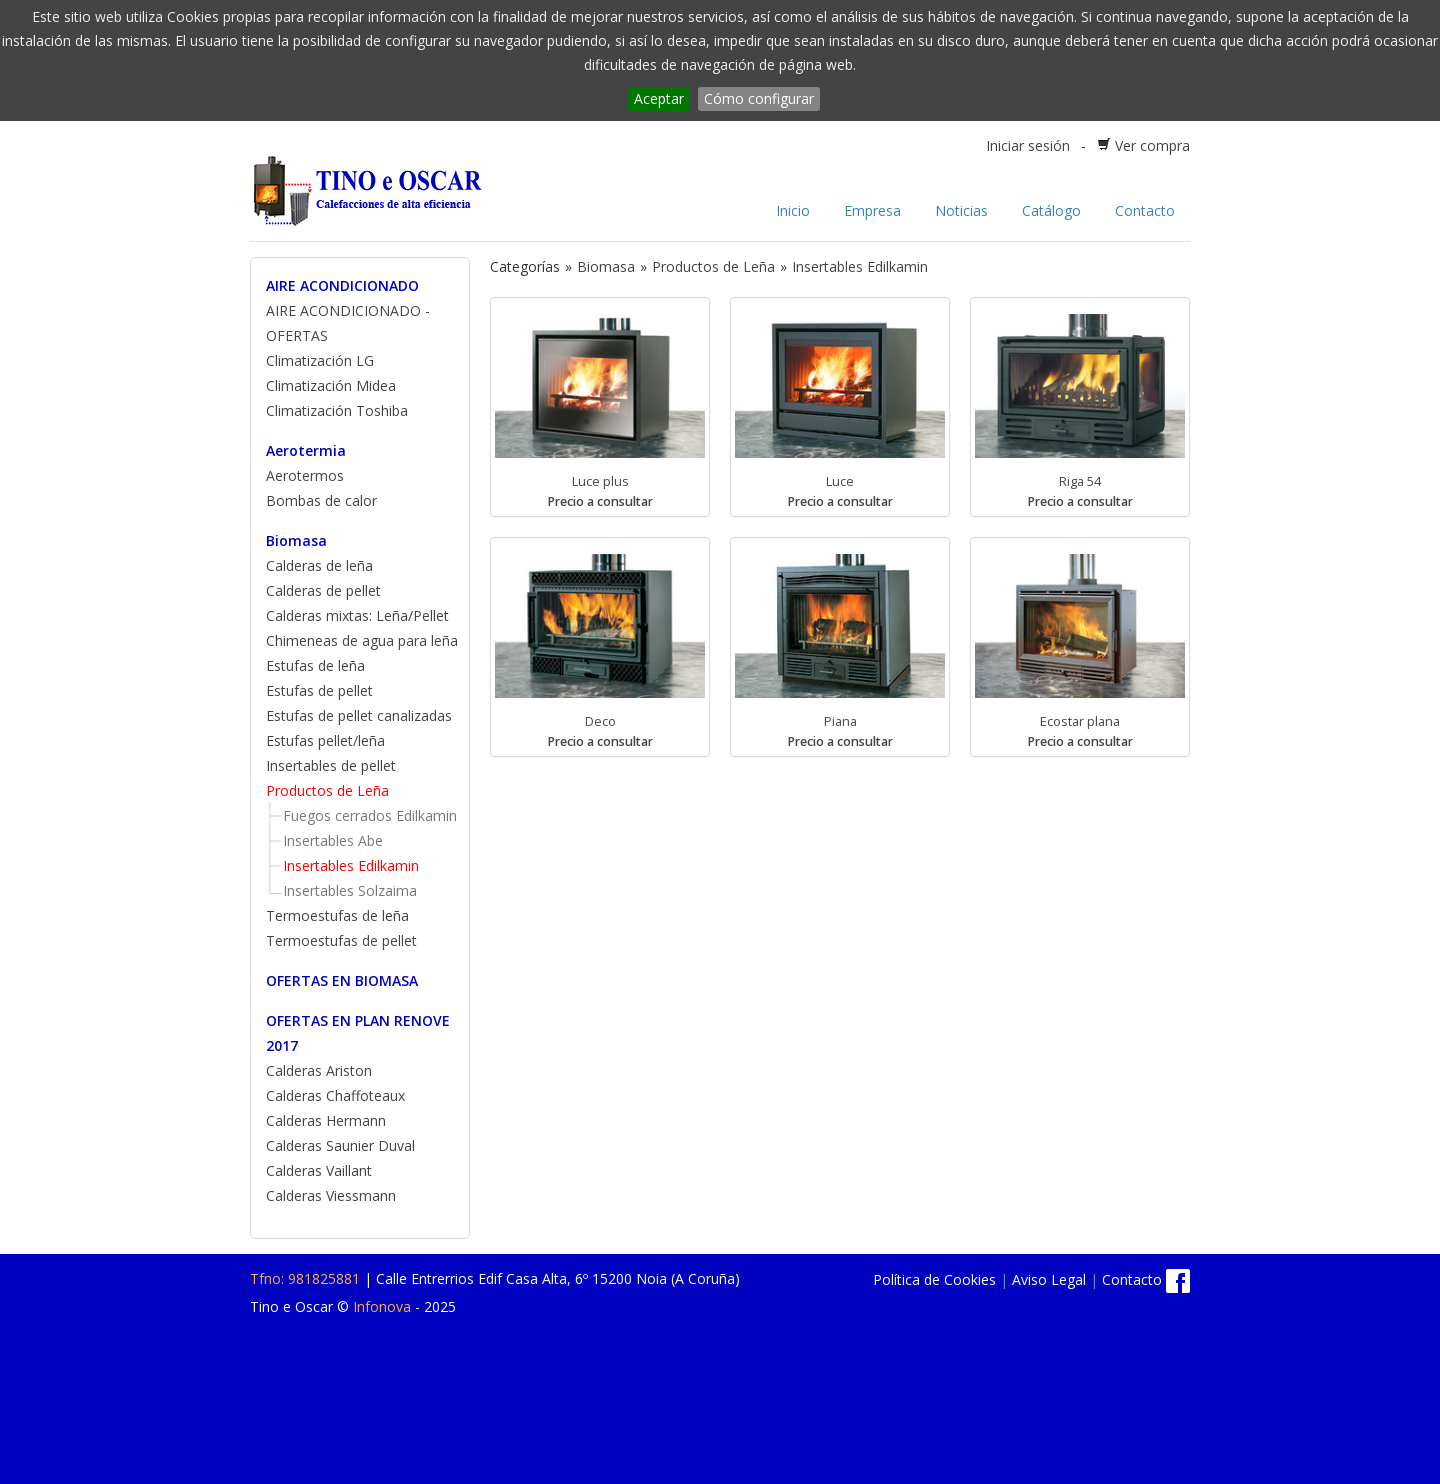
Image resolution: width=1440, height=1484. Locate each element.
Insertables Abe (333, 840)
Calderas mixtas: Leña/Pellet (357, 615)
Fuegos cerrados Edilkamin (370, 815)
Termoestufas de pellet (341, 940)
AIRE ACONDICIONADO (342, 285)
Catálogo (1051, 210)
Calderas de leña (319, 565)
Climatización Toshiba (337, 410)
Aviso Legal (1049, 1279)
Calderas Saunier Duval (340, 1145)
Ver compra (1152, 145)
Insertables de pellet (331, 765)
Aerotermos (305, 475)
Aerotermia (306, 450)
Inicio (793, 210)
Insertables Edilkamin (351, 865)
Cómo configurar (759, 98)
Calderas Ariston (319, 1070)
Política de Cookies (934, 1279)
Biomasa (296, 540)
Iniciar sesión (1028, 145)
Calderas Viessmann (331, 1195)
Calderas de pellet (323, 590)
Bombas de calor (321, 500)
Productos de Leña (327, 790)
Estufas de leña (315, 665)
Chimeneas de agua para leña (362, 640)
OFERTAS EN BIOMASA (342, 980)
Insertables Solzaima (350, 890)
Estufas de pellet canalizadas (359, 715)
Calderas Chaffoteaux (335, 1095)
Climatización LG (320, 360)
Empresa (872, 210)
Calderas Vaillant (319, 1170)
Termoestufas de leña (337, 915)
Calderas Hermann (326, 1120)
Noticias (961, 210)
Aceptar (659, 98)
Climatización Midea (331, 385)
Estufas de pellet (319, 690)
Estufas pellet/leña (325, 740)
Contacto (1145, 210)
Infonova (382, 1306)
